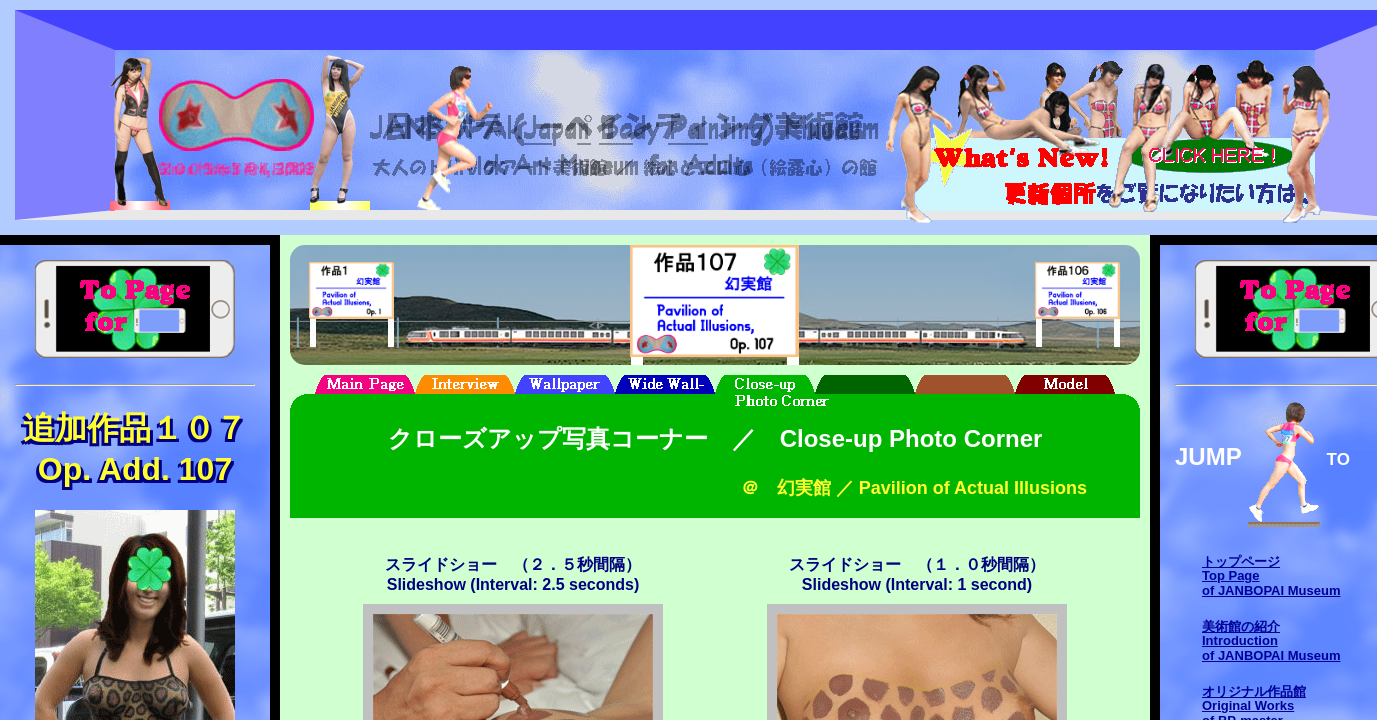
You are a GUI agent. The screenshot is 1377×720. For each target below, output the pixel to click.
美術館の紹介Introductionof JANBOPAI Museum (1271, 641)
